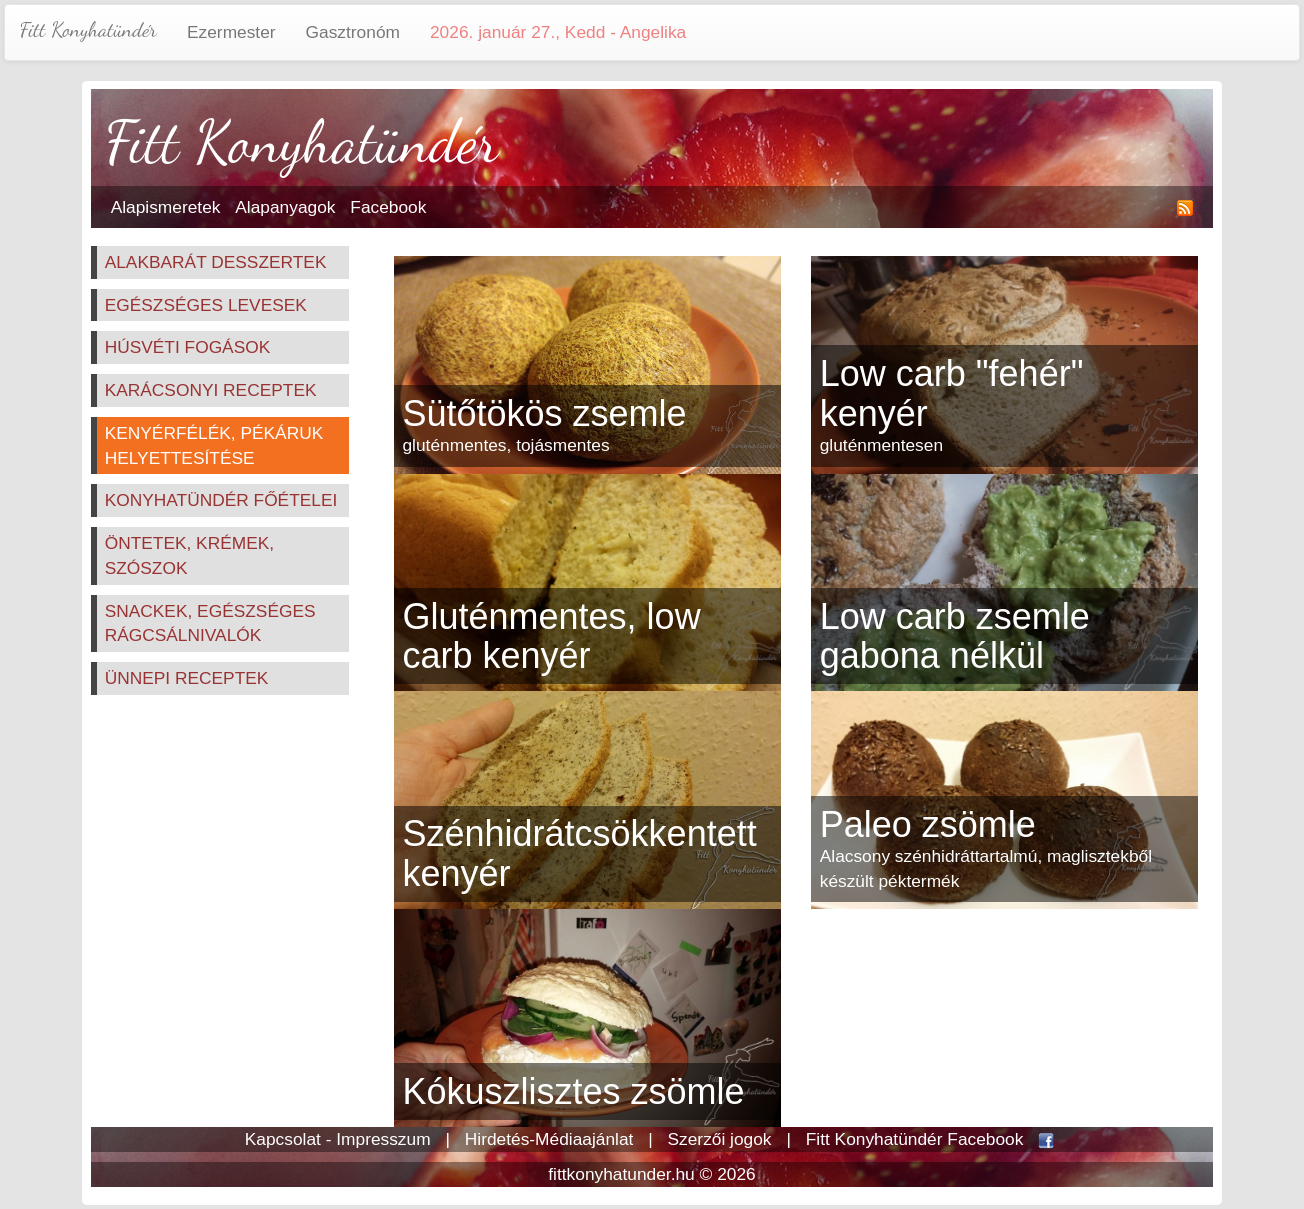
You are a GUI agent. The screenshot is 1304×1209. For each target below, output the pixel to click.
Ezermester (231, 32)
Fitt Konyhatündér (88, 29)
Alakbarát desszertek (216, 262)
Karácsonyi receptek (211, 390)
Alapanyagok (285, 207)
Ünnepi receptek (187, 678)
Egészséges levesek (206, 305)
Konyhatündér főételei (221, 500)
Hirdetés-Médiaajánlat (549, 1139)
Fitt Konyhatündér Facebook (915, 1139)
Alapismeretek (166, 207)
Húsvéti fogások (188, 347)
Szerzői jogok (720, 1139)
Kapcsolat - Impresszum (338, 1139)
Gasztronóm (353, 32)
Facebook (388, 207)
